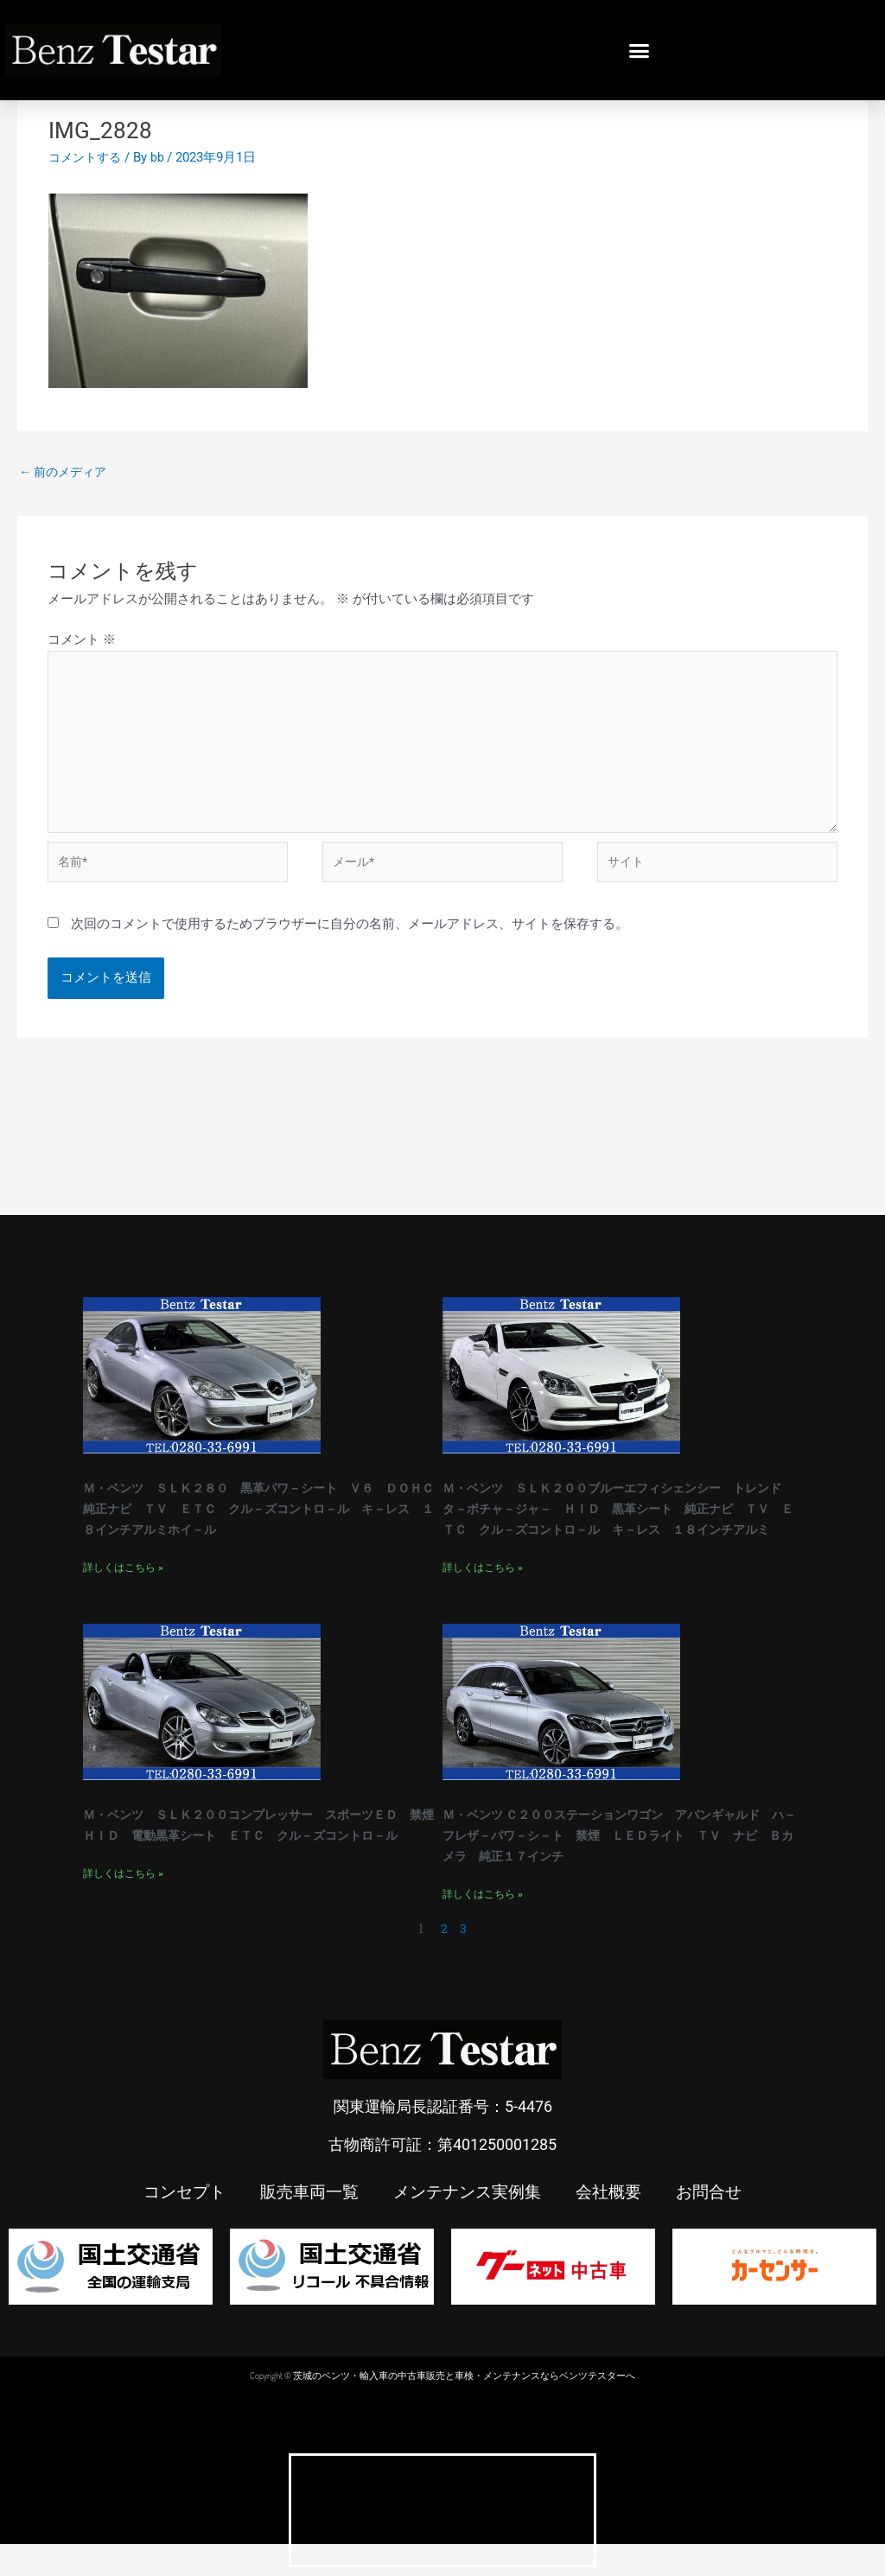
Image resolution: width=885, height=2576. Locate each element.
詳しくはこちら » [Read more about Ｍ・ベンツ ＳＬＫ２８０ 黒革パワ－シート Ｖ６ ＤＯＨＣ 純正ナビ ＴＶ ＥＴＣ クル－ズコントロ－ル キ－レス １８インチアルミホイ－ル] (123, 1599)
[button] (639, 50)
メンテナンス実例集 (468, 2223)
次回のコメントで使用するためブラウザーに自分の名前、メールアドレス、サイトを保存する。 (349, 937)
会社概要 (615, 2223)
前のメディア (66, 472)
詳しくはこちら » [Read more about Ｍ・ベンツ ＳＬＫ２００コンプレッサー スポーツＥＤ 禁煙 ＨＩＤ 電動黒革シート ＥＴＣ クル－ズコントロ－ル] (123, 1926)
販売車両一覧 (304, 2223)
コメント (82, 641)
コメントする (87, 157)
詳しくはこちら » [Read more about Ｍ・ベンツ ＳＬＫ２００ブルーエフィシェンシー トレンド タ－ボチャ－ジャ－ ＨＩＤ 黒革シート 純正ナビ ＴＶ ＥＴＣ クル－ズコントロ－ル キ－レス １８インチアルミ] (482, 1599)
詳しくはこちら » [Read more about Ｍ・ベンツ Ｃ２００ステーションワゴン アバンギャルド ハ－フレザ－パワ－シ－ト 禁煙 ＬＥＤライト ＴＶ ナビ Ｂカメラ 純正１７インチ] (482, 1926)
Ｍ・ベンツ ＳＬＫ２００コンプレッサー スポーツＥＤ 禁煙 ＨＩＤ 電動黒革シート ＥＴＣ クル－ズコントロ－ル (262, 1866)
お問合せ (719, 2223)
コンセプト (174, 2223)
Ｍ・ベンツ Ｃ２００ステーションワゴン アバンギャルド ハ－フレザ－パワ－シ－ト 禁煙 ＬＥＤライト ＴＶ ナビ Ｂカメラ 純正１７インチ (621, 1866)
